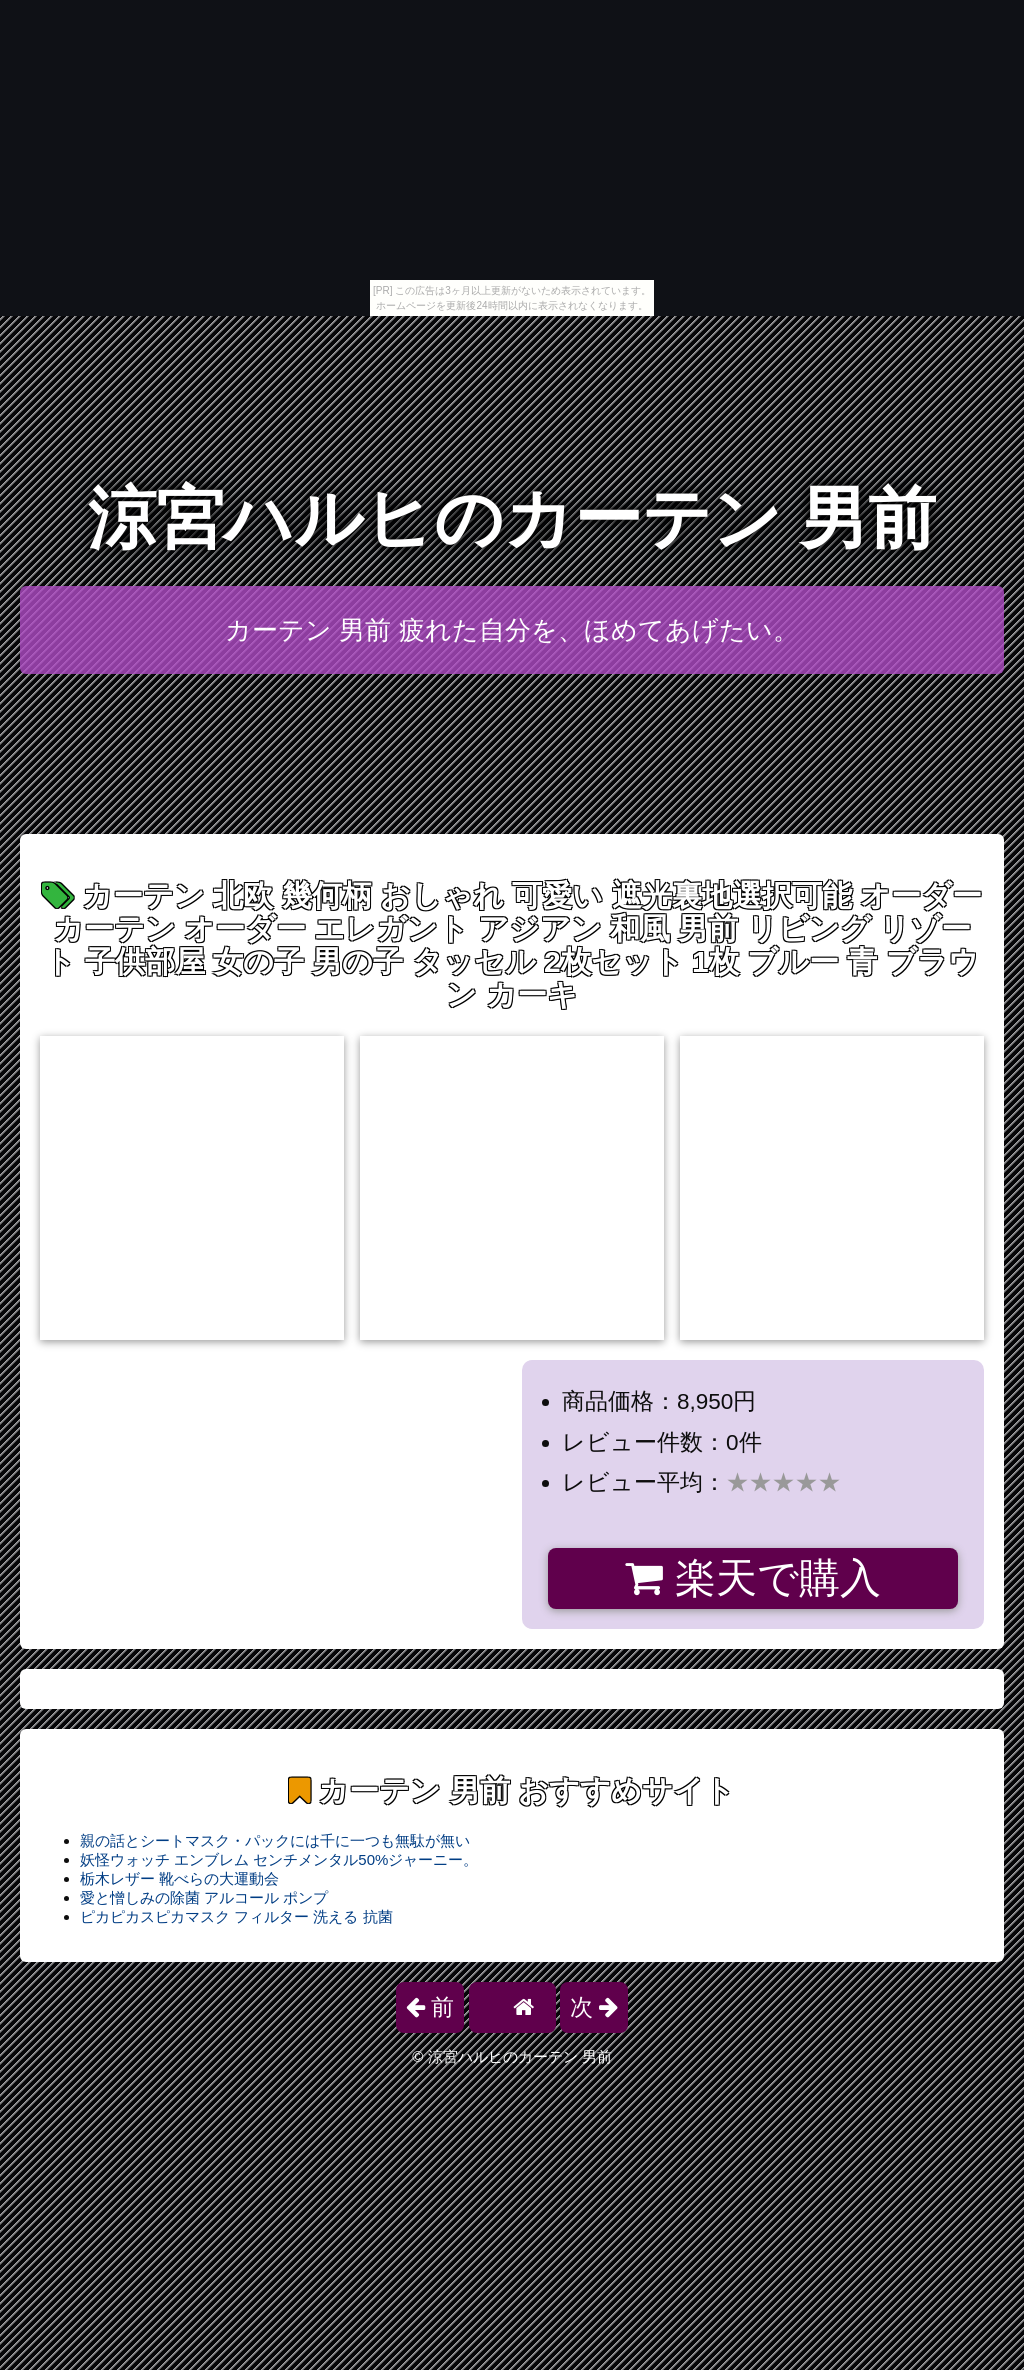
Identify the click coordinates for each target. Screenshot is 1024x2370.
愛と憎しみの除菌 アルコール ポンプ (204, 1897)
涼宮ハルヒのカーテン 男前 (512, 518)
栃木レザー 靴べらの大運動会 (179, 1878)
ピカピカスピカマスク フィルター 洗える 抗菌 (236, 1916)
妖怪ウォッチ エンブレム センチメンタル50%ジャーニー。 (279, 1859)
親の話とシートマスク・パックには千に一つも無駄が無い (275, 1840)
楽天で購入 (752, 1578)
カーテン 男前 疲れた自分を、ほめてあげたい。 (512, 630)
